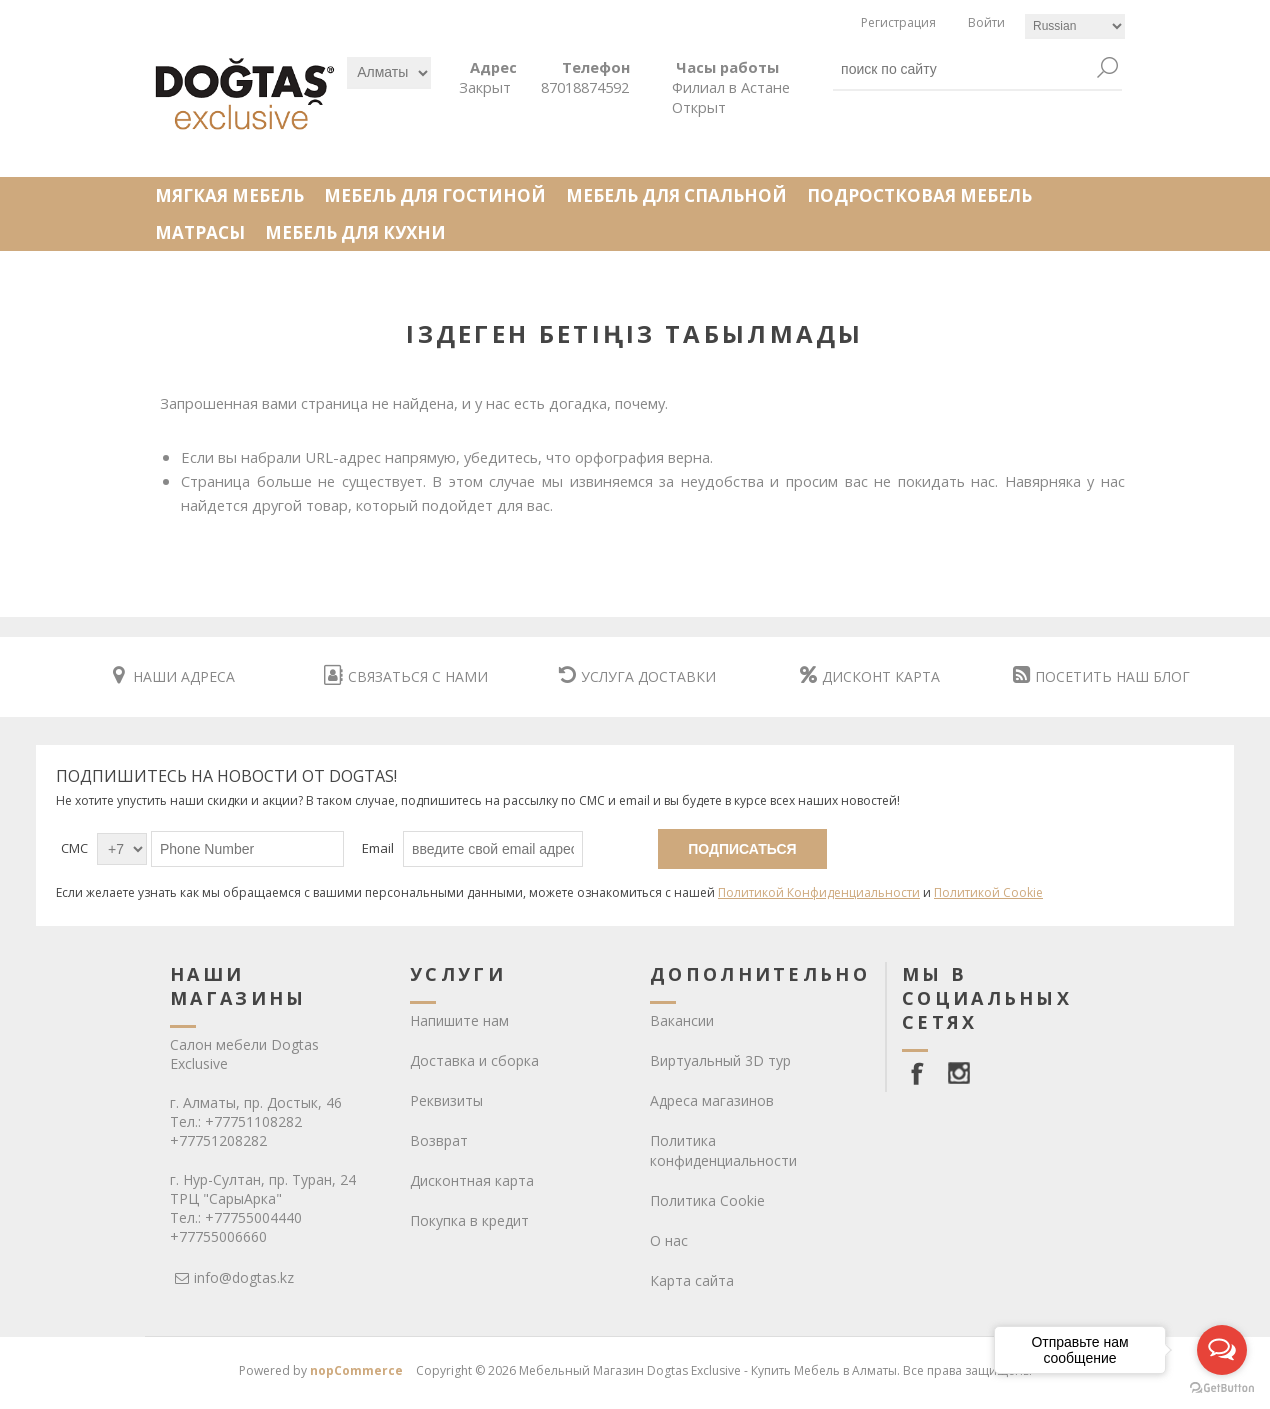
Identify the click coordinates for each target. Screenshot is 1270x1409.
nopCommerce (356, 1370)
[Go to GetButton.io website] (1222, 1388)
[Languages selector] (1075, 26)
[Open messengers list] (1222, 1350)
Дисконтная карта (472, 1180)
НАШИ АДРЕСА (174, 676)
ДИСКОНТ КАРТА (870, 676)
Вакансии (682, 1020)
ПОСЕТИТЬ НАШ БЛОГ (1101, 676)
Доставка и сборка (474, 1060)
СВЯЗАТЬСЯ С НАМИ (406, 676)
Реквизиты (446, 1100)
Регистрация (898, 22)
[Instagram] (959, 1073)
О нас (669, 1240)
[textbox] (963, 69)
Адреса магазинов (712, 1100)
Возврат (439, 1140)
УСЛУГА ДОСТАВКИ (637, 676)
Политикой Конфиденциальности (819, 892)
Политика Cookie (707, 1200)
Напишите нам (459, 1020)
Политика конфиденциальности (723, 1150)
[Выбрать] (389, 73)
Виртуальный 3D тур (720, 1060)
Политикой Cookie (988, 892)
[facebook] (921, 1073)
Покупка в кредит (469, 1220)
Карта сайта (692, 1280)
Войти (986, 22)
